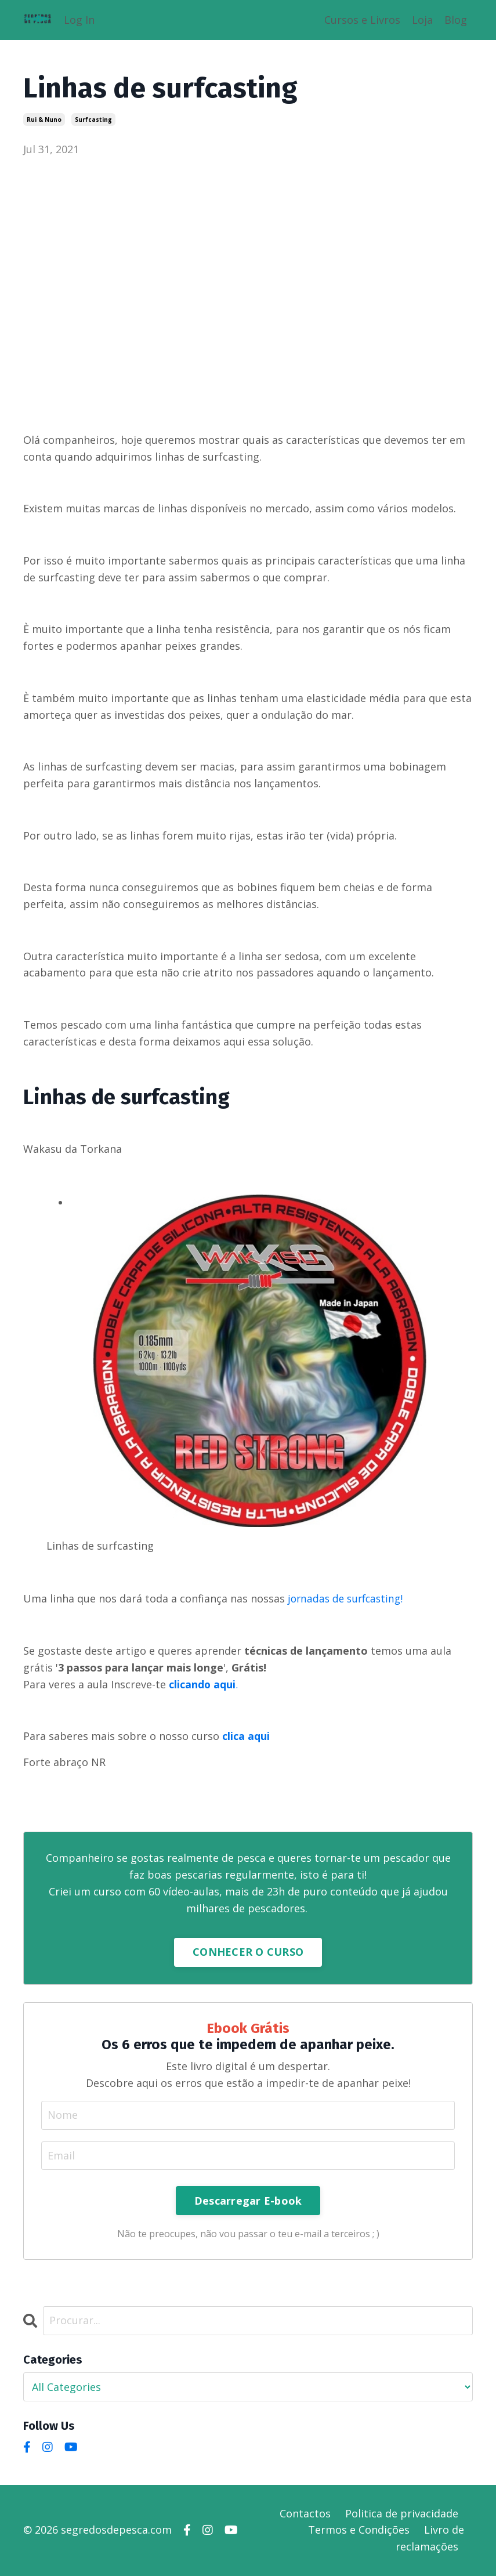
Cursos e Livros (362, 20)
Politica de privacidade (401, 2513)
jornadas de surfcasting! (346, 1598)
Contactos (305, 2513)
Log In (79, 20)
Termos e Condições (359, 2530)
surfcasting (93, 119)
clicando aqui (202, 1684)
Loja (422, 20)
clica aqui (246, 1736)
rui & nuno (44, 119)
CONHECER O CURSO (248, 1952)
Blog (455, 20)
